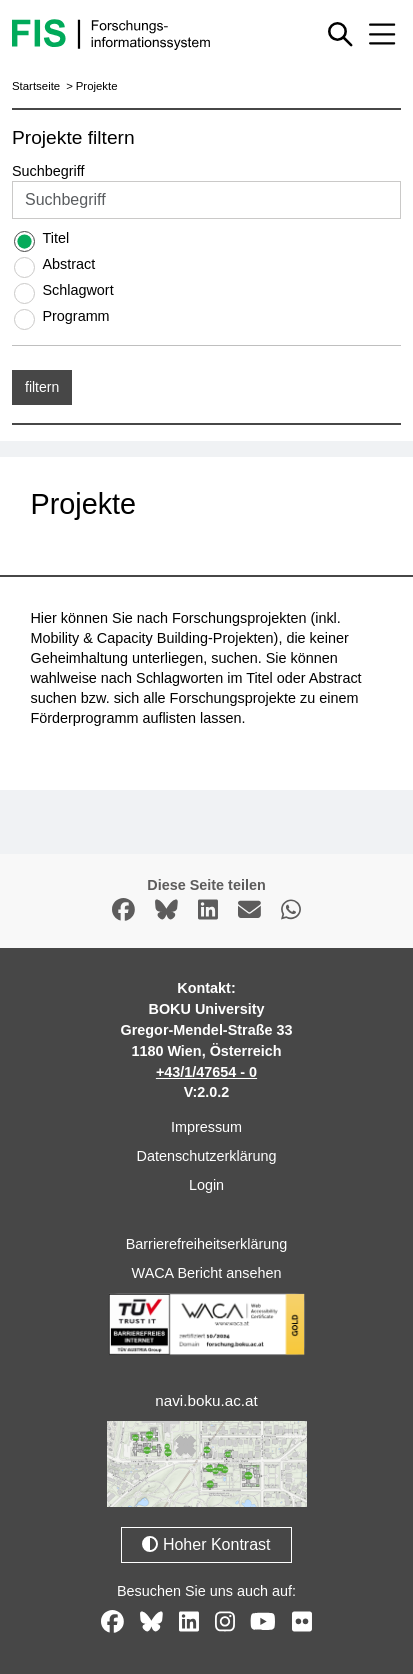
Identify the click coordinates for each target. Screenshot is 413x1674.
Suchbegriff (48, 171)
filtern (42, 387)
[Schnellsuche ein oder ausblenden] (340, 34)
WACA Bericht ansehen (207, 1273)
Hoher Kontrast (206, 1544)
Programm (75, 316)
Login (206, 1185)
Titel (55, 238)
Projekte (97, 86)
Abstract (68, 264)
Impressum (206, 1127)
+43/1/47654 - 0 (206, 1072)
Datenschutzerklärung (207, 1156)
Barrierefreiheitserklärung (207, 1244)
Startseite (36, 86)
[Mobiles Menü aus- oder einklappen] (382, 34)
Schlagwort (77, 290)
